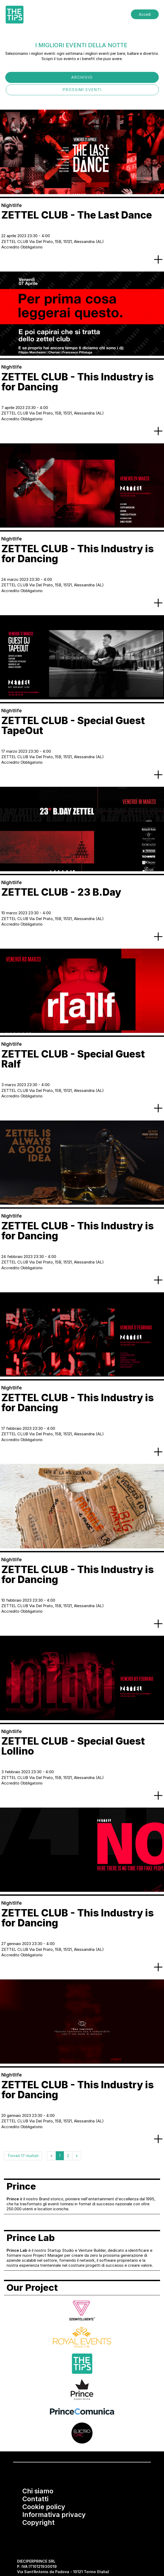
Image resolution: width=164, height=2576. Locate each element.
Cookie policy (43, 2507)
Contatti (35, 2499)
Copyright (38, 2522)
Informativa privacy (54, 2515)
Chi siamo (37, 2491)
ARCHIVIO (82, 77)
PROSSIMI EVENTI (82, 89)
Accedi (145, 14)
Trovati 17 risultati (23, 2155)
